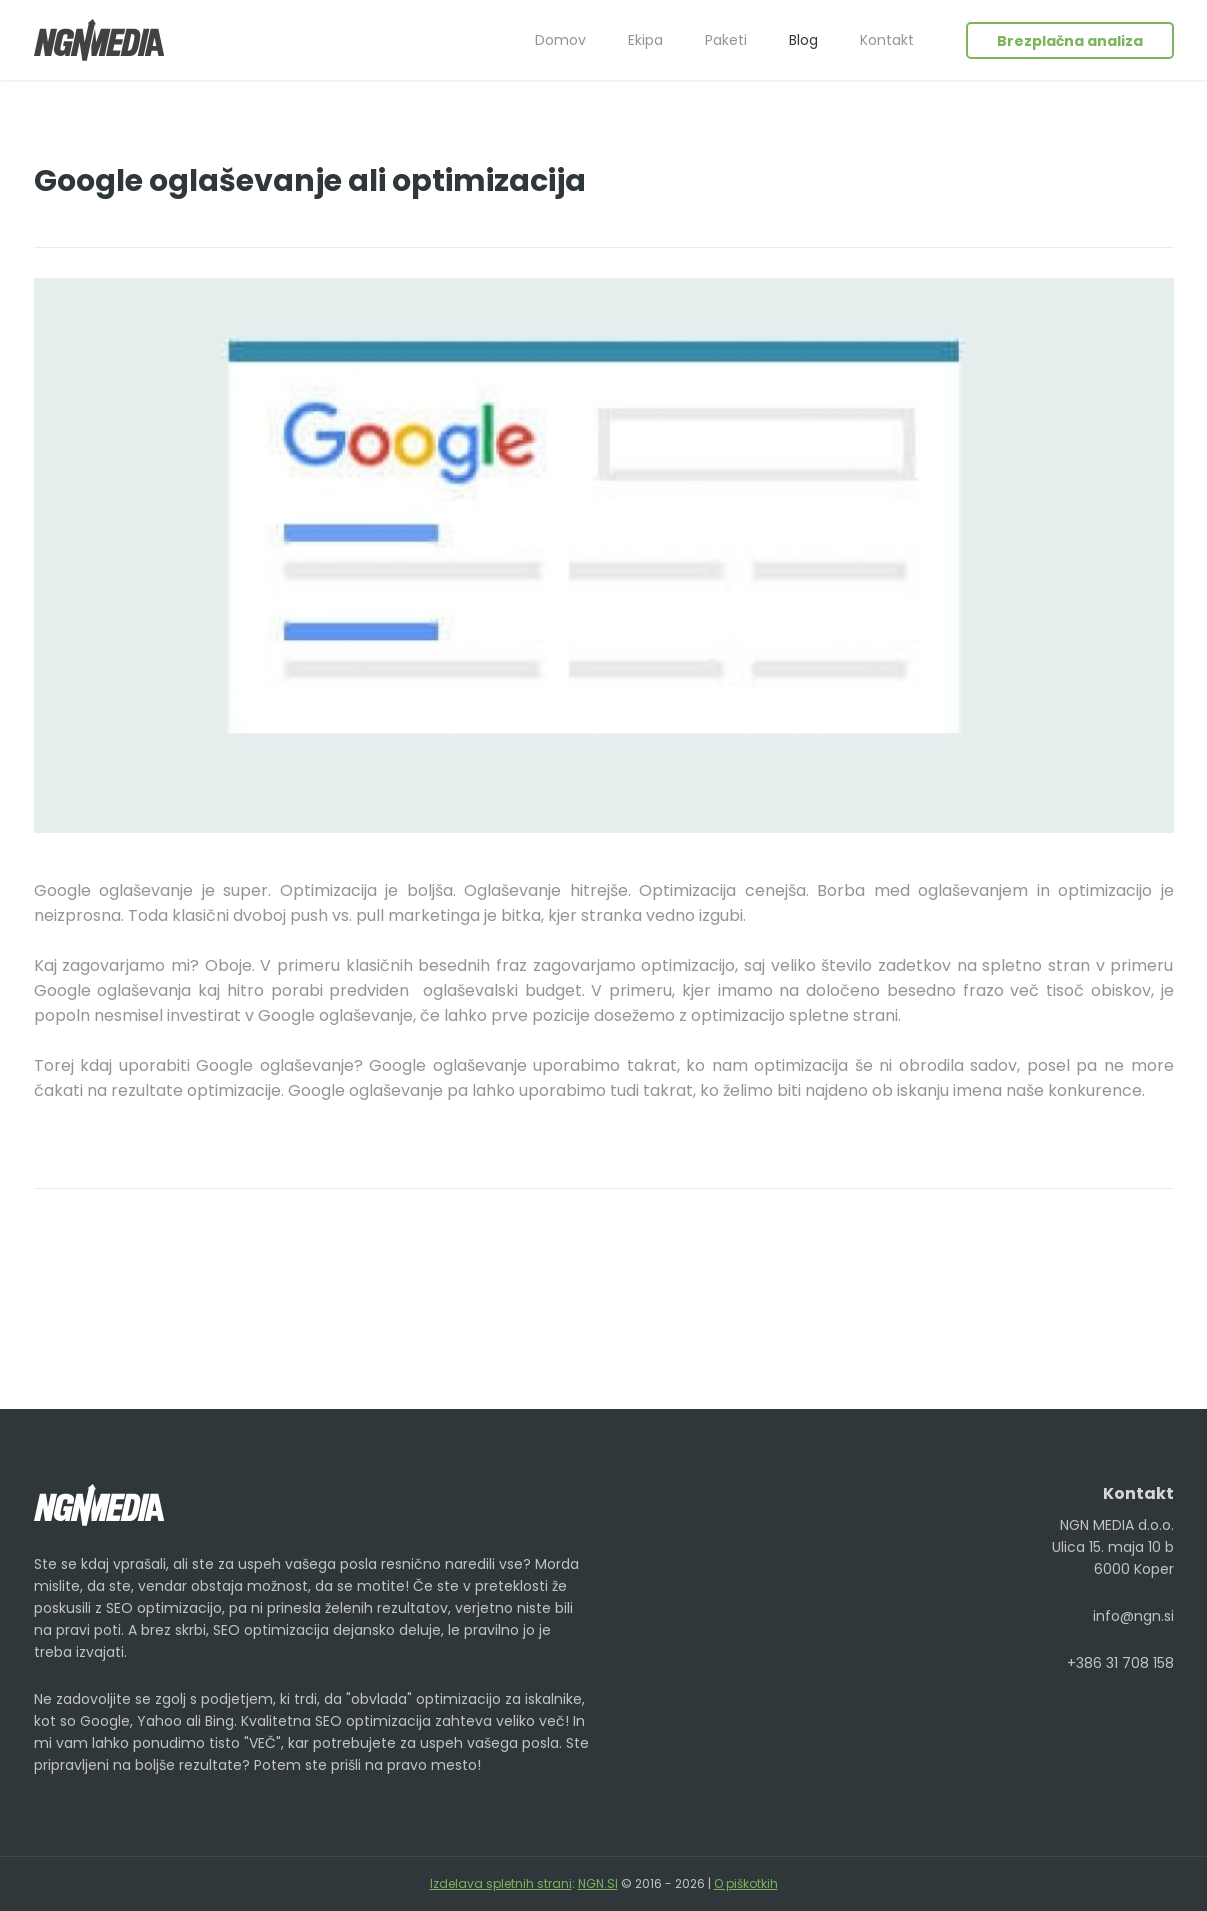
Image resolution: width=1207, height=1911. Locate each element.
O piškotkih (746, 1883)
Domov (560, 40)
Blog (803, 40)
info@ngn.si (1133, 1616)
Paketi (726, 40)
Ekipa (645, 40)
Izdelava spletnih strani (501, 1883)
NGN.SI (598, 1883)
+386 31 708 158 (1120, 1663)
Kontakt (887, 40)
